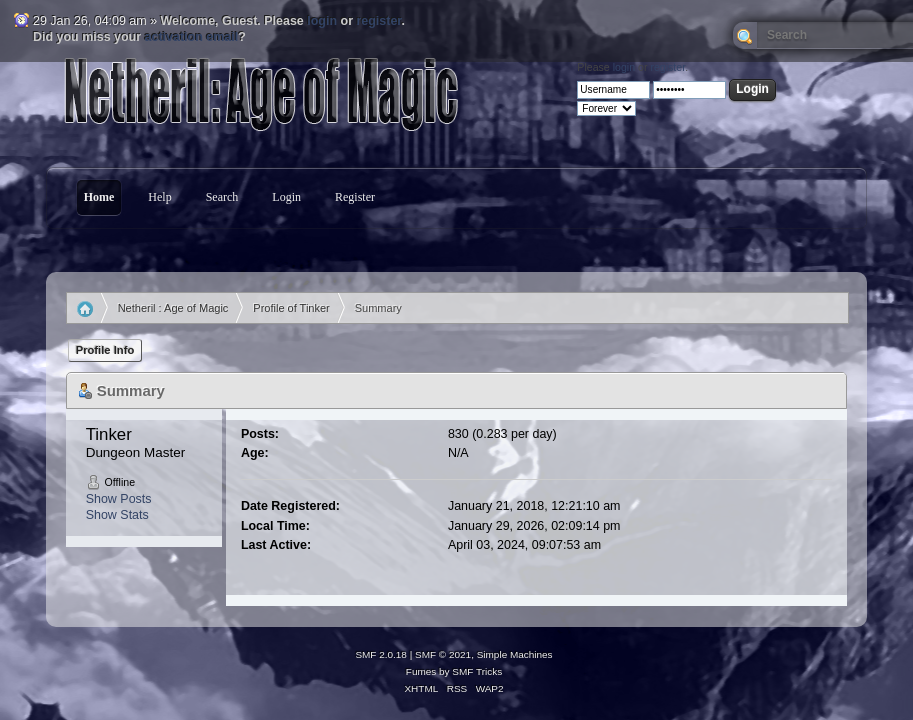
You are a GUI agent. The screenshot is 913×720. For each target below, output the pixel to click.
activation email (192, 37)
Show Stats (117, 515)
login (322, 21)
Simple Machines (515, 654)
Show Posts (119, 499)
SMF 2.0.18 (381, 654)
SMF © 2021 (443, 654)
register (378, 21)
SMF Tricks (477, 671)
